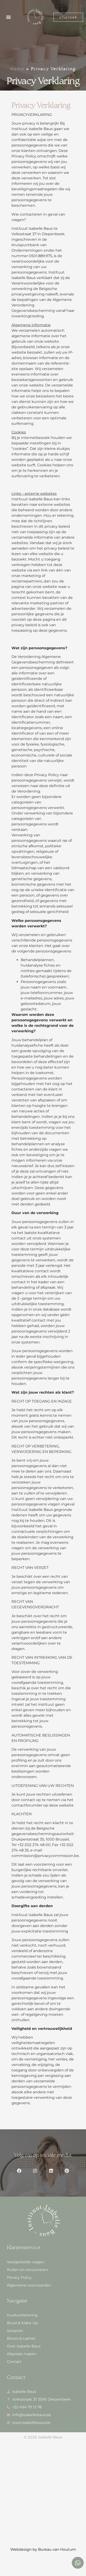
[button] (8, 17)
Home (17, 69)
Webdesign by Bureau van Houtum (43, 2549)
